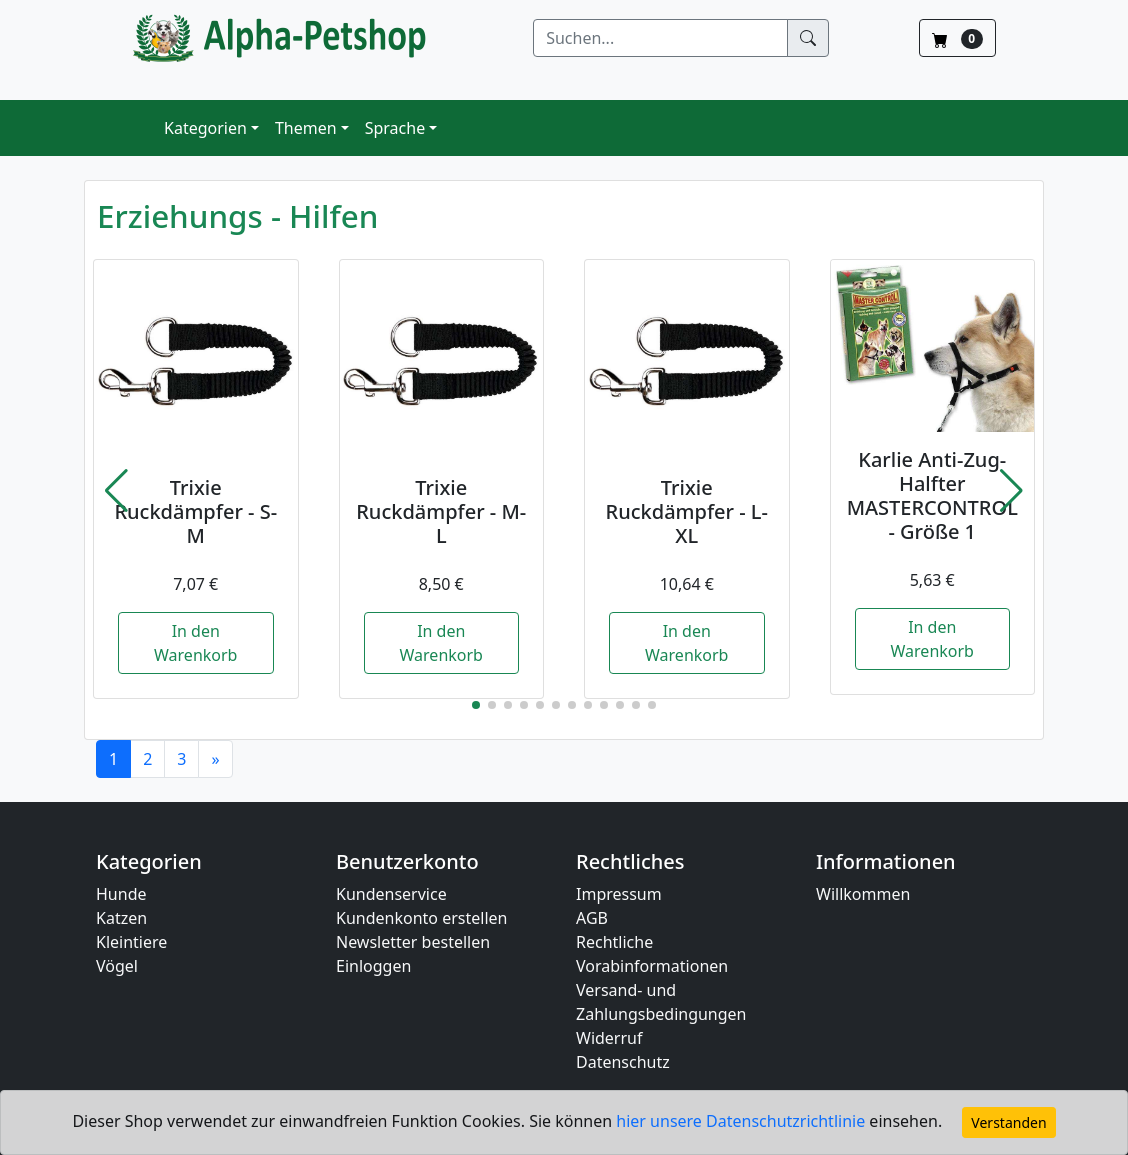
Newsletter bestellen (413, 942)
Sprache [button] (395, 128)
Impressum (619, 894)
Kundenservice (391, 894)
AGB (592, 918)
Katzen (121, 918)
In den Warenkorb (195, 643)
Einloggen (373, 966)
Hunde (121, 894)
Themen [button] (306, 128)
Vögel (117, 966)
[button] (116, 491)
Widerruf (609, 1038)
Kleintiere (131, 942)
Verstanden (1008, 1122)
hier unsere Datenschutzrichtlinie (742, 1121)
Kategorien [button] (205, 128)
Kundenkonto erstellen (421, 918)
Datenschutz (623, 1062)
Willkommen (863, 894)
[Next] (215, 759)
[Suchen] (660, 38)
